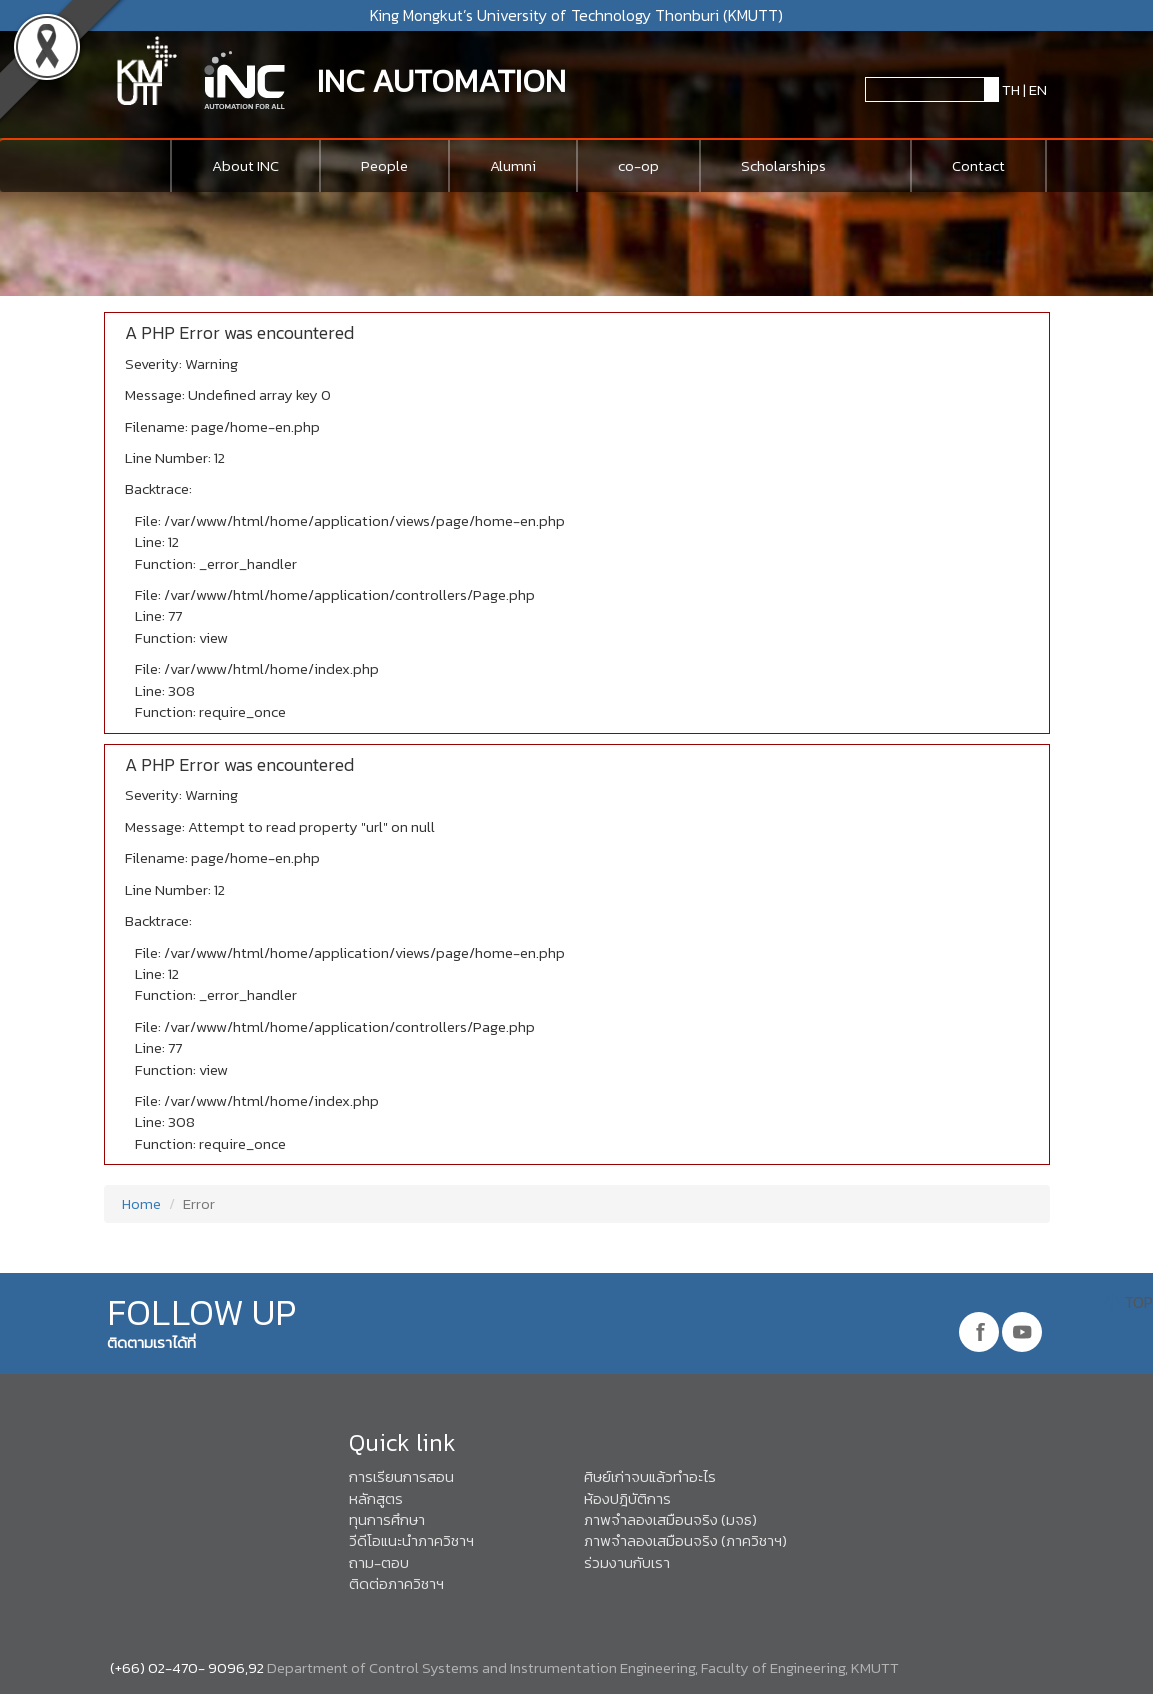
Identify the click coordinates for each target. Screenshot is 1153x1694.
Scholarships (783, 165)
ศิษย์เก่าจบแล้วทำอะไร (650, 1476)
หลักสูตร (376, 1498)
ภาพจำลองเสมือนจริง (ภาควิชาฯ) (685, 1540)
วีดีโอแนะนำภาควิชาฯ (411, 1540)
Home (140, 1203)
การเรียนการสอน (401, 1476)
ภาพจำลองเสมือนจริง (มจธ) (670, 1519)
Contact (978, 165)
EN (1038, 89)
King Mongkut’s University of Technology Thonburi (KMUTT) (576, 15)
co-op (638, 165)
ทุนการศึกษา (387, 1519)
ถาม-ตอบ (379, 1562)
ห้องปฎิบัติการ (627, 1498)
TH (1009, 89)
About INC (245, 165)
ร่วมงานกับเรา (627, 1562)
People (384, 165)
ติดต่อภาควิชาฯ (396, 1583)
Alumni (513, 165)
